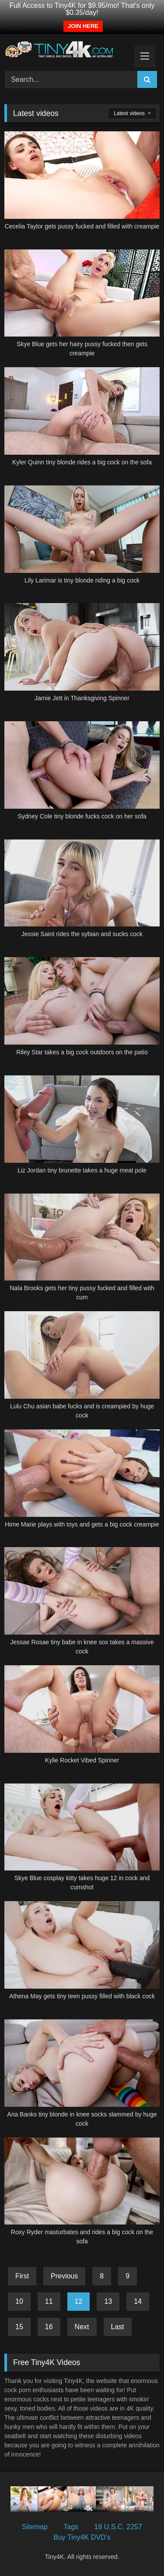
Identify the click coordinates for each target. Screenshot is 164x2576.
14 (138, 2301)
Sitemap (35, 2526)
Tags (70, 2526)
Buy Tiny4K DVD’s (81, 2537)
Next (82, 2326)
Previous (64, 2276)
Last (117, 2326)
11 (49, 2301)
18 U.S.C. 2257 (118, 2526)
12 (79, 2301)
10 (19, 2301)
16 (49, 2326)
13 (108, 2301)
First (22, 2276)
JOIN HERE (83, 26)
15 (19, 2326)
